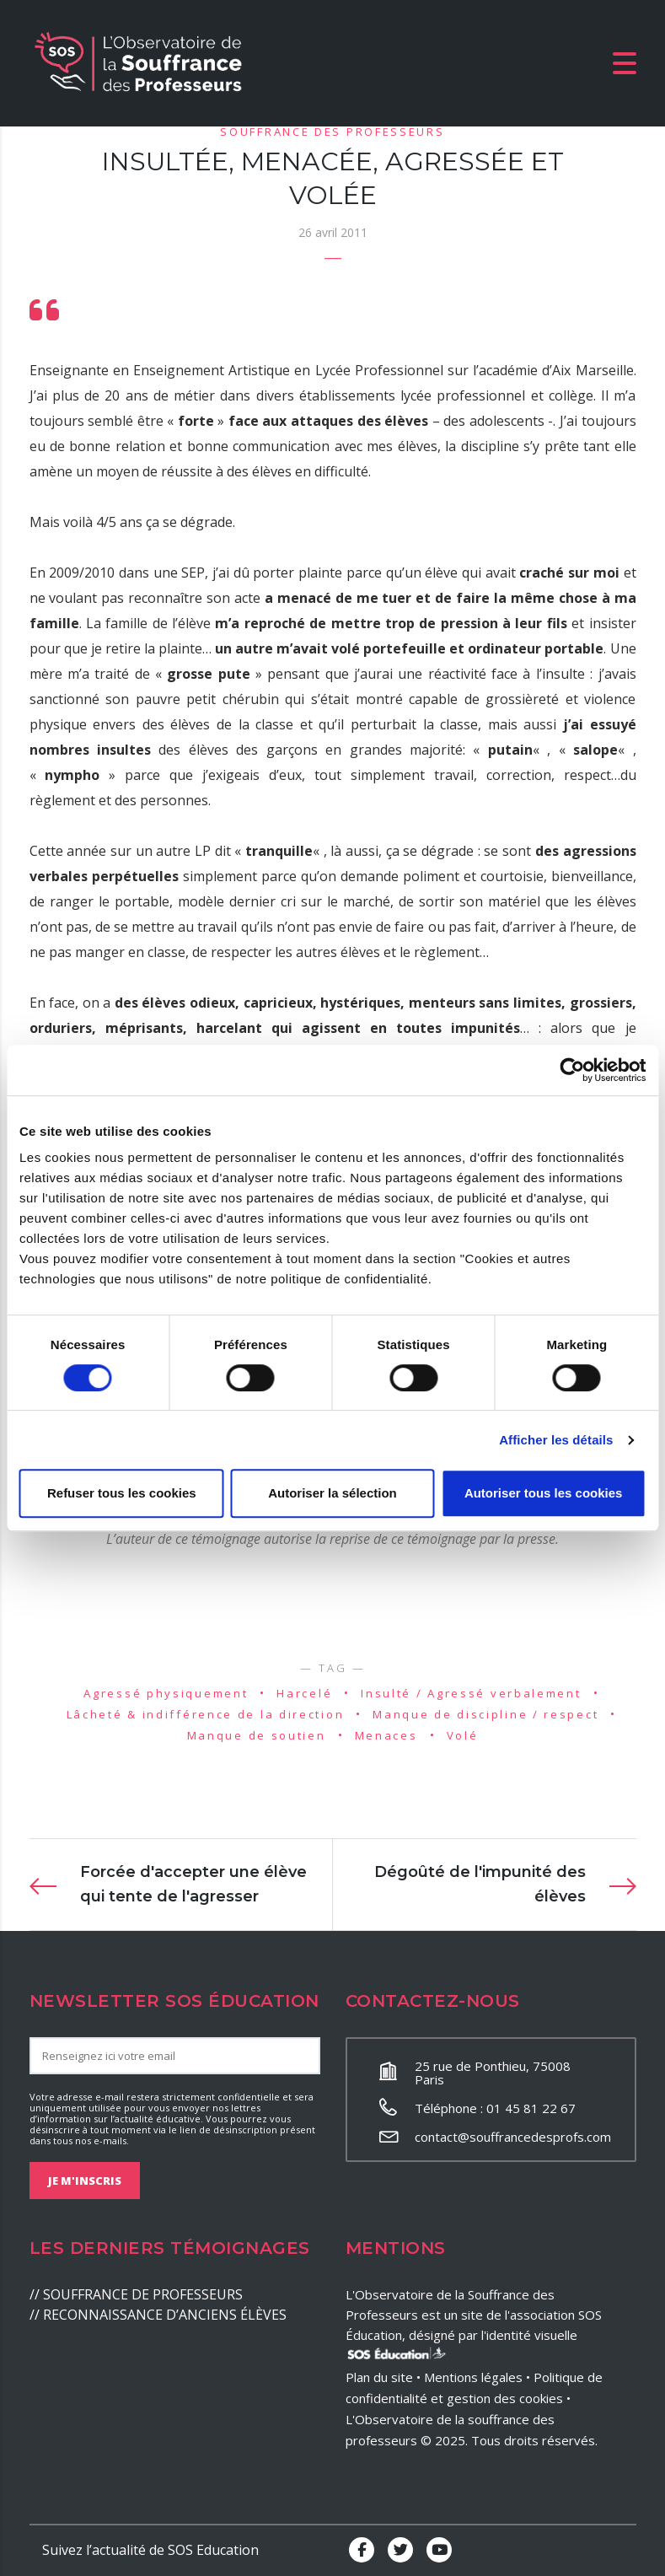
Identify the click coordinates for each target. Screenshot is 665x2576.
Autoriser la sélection (332, 1493)
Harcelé (304, 1693)
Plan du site (379, 2377)
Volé (463, 1735)
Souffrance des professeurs (332, 131)
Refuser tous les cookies (121, 1493)
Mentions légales (473, 2377)
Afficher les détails (556, 1440)
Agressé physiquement (165, 1693)
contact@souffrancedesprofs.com (513, 2136)
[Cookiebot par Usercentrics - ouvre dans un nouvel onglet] (572, 1070)
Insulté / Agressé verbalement (471, 1693)
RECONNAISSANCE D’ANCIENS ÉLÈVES (165, 2314)
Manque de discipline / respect (485, 1714)
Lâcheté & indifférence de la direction (206, 1714)
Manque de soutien (256, 1735)
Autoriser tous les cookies (543, 1493)
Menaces (386, 1735)
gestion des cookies (505, 2398)
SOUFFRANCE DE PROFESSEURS (143, 2294)
